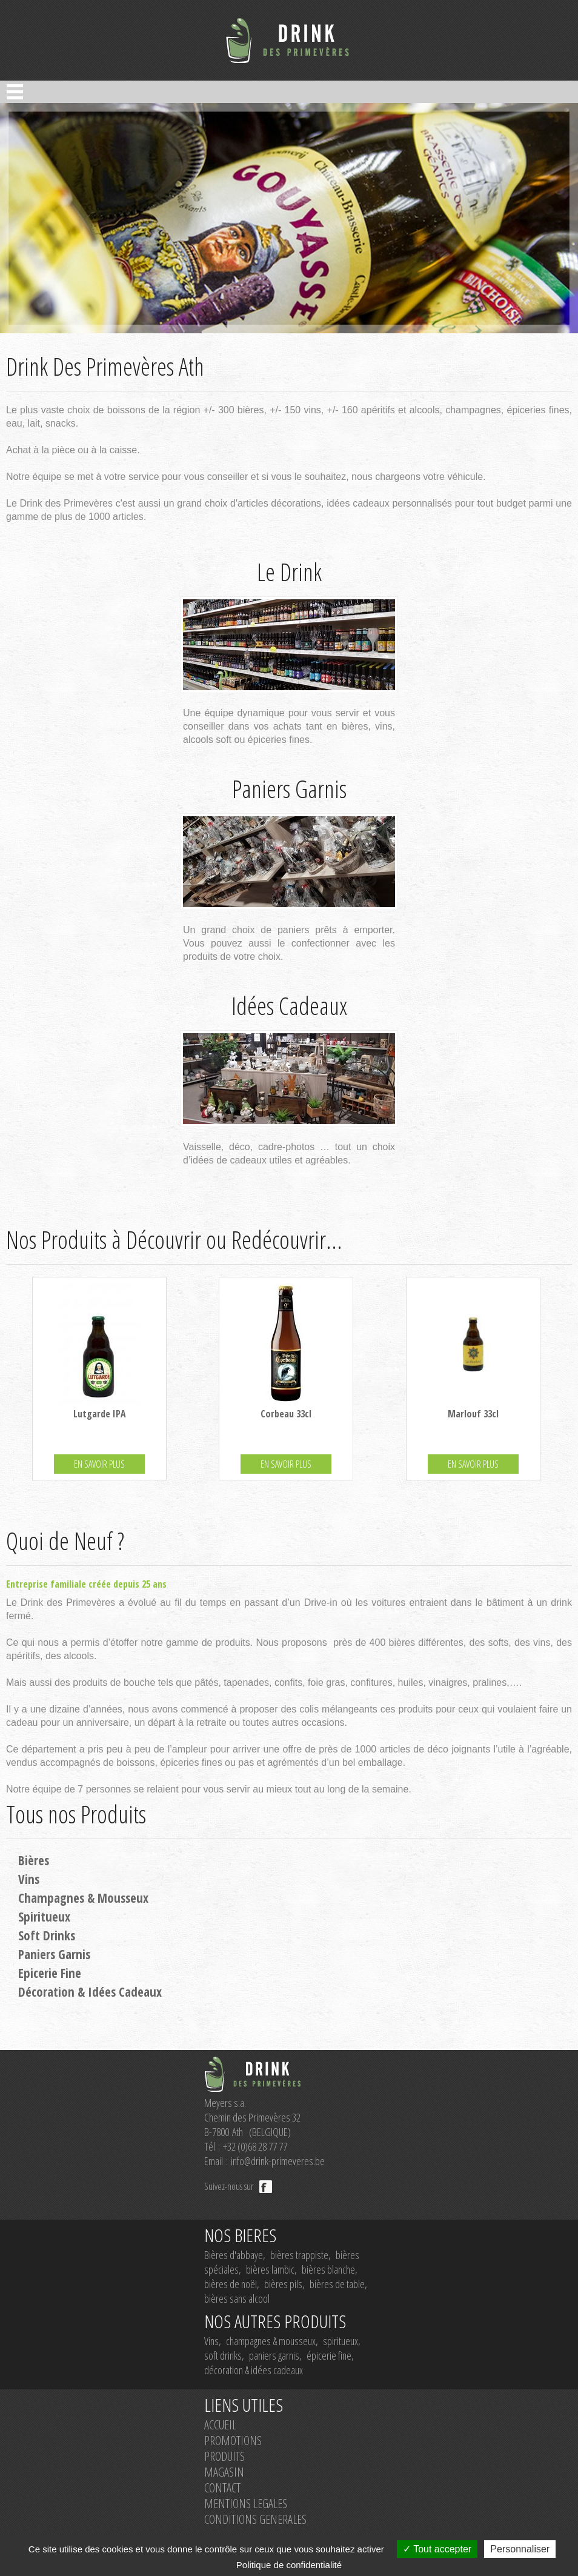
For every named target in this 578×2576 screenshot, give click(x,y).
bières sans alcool (237, 2298)
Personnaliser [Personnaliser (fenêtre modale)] (520, 2549)
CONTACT (222, 2488)
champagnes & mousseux (271, 2341)
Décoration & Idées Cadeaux (90, 1991)
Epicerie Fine (49, 1973)
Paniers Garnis (54, 1954)
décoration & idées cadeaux (253, 2370)
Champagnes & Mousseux (83, 1897)
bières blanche (328, 2269)
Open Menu (15, 92)
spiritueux (340, 2341)
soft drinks (223, 2355)
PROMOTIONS (233, 2440)
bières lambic (270, 2269)
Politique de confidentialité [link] (289, 2565)
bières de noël (230, 2284)
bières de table (337, 2284)
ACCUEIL (220, 2425)
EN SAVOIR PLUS (99, 1464)
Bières (33, 1860)
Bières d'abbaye (233, 2255)
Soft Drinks (46, 1935)
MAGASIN (224, 2472)
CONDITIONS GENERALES (255, 2519)
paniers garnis (274, 2355)
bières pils (283, 2284)
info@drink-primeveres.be (278, 2161)
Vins (28, 1879)
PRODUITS (224, 2456)
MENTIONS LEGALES (245, 2503)
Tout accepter (437, 2549)
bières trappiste (299, 2255)
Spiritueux (44, 1916)
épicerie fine (329, 2355)
